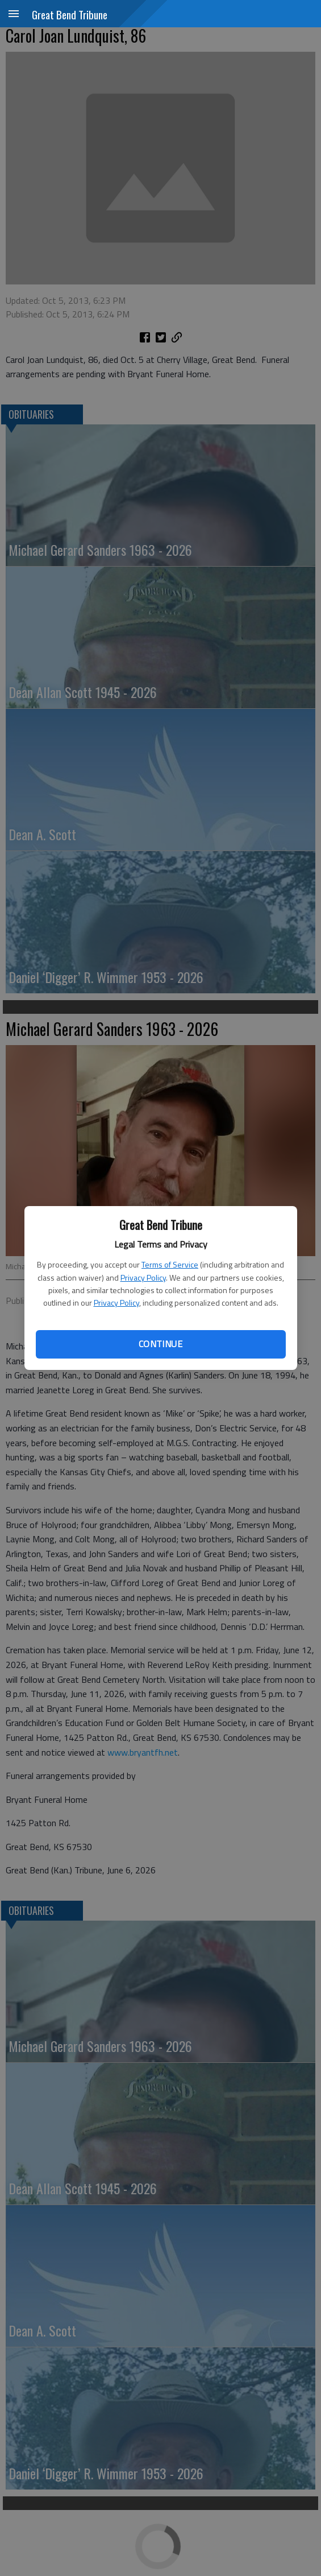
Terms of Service (169, 1264)
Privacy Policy (143, 1277)
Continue (160, 1344)
